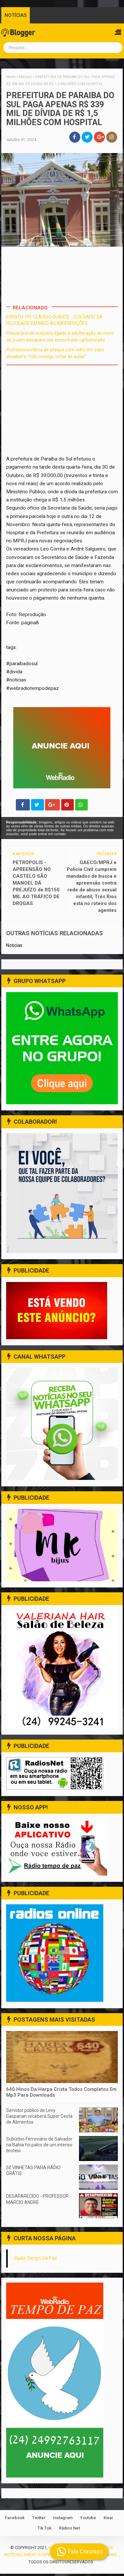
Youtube (88, 2520)
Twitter (39, 2520)
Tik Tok (44, 2530)
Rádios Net (69, 2530)
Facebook (15, 2520)
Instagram (63, 2520)
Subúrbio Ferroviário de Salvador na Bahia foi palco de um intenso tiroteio (39, 2147)
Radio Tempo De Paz (35, 2260)
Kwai (108, 2520)
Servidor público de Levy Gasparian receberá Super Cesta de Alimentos (39, 2118)
